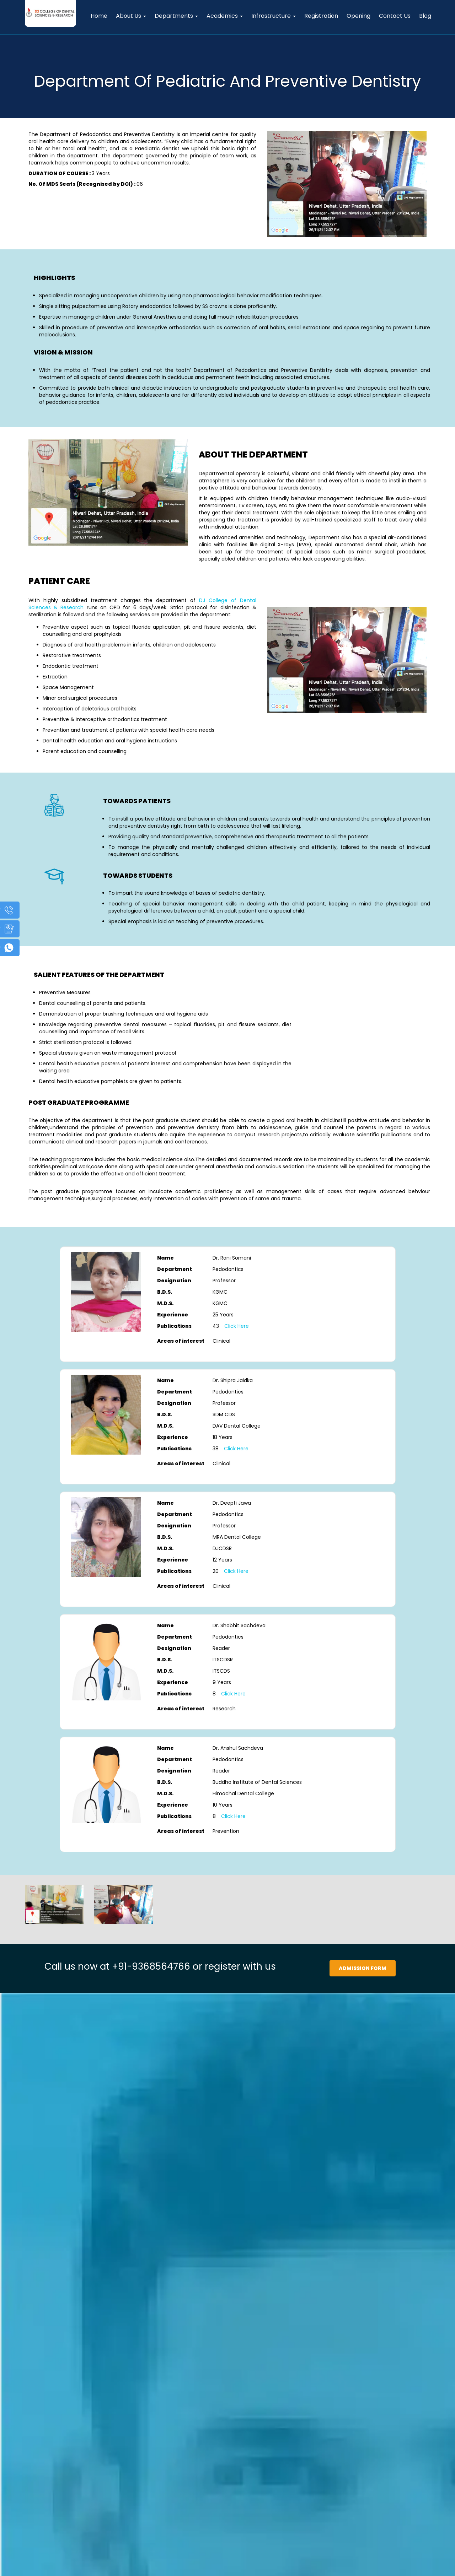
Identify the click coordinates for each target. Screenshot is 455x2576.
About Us (131, 16)
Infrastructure (273, 16)
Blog (425, 16)
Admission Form (362, 1968)
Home (99, 16)
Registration (321, 16)
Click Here (236, 1326)
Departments (176, 16)
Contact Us (395, 16)
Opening (358, 16)
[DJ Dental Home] (50, 9)
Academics (225, 16)
